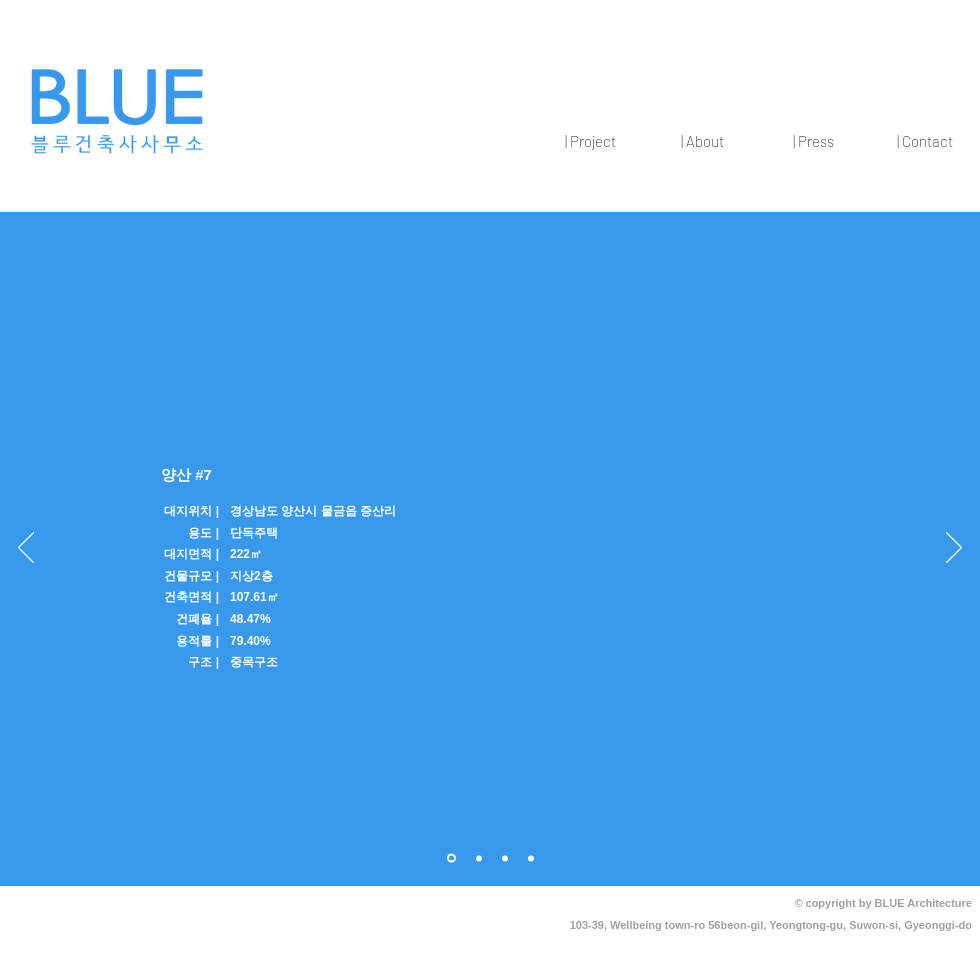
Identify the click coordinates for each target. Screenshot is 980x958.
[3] (531, 858)
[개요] (451, 858)
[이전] (26, 549)
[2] (505, 858)
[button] (590, 141)
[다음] (954, 549)
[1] (479, 858)
